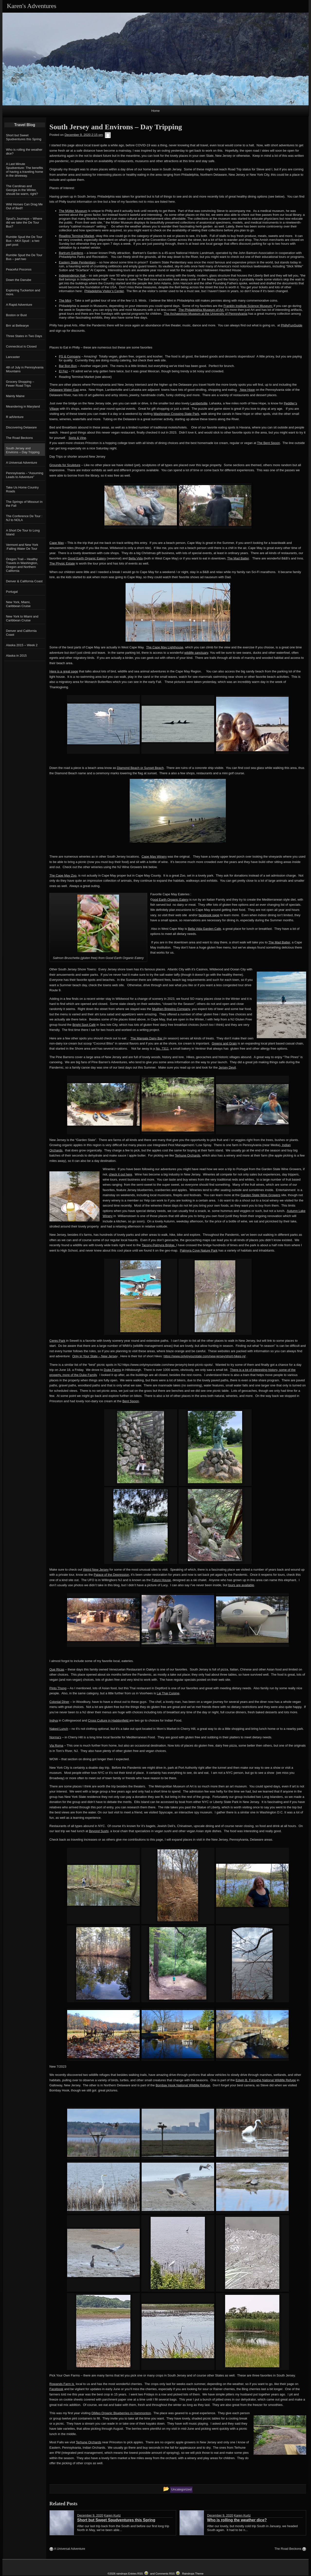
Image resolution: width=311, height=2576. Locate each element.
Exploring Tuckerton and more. (23, 292)
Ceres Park (57, 1340)
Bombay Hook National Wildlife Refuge (183, 2085)
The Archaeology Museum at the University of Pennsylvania (205, 313)
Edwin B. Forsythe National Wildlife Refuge (266, 2080)
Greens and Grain (224, 1043)
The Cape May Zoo (62, 875)
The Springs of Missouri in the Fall (24, 503)
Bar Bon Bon (68, 366)
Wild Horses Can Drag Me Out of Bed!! (24, 206)
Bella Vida (135, 558)
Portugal (12, 591)
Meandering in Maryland (23, 406)
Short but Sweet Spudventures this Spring (23, 137)
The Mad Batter (238, 558)
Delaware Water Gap (64, 390)
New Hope (247, 390)
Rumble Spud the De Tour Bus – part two (24, 257)
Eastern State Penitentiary (77, 262)
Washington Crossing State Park (176, 414)
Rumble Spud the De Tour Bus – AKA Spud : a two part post (24, 240)
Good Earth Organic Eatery (87, 558)
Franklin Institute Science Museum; (248, 306)
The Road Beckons (19, 438)
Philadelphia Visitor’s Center (104, 291)
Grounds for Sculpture (64, 465)
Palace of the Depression (111, 1574)
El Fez (63, 371)
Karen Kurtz (112, 2515)
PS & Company (70, 356)
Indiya (53, 1720)
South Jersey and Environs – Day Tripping (23, 450)
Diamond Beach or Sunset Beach (140, 768)
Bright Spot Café (84, 1025)
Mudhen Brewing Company (171, 1009)
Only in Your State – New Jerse (94, 1356)
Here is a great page (63, 671)
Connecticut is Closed (21, 346)
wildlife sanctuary (196, 652)
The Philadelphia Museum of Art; (201, 310)
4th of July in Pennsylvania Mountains (25, 369)
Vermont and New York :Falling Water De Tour (22, 546)
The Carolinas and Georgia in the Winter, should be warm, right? (22, 190)
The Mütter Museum (73, 211)
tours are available (241, 1585)
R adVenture (15, 417)
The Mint (65, 300)
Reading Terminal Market (76, 236)
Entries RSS (135, 2573)
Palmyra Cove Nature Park (199, 1250)
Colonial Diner (59, 1702)
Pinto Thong (57, 1688)
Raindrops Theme (192, 2573)
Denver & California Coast (24, 581)
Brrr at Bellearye (17, 325)
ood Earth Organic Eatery (171, 899)
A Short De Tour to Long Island (23, 532)
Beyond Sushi (99, 1831)
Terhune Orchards (187, 1155)
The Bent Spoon (268, 443)
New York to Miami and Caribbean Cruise (22, 618)
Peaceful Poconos (19, 269)
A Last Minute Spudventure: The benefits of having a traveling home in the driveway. (24, 169)
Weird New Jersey (96, 1569)
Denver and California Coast (21, 632)
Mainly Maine (15, 396)
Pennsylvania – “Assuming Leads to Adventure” (24, 475)
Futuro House (161, 1580)
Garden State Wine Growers (260, 1195)
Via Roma (56, 1745)
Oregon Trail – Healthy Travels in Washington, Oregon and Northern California (22, 565)
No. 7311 (162, 1048)
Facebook (56, 2389)
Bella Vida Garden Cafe (204, 929)
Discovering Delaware (21, 427)
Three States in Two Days (24, 336)
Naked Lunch (58, 1729)
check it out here (120, 1174)
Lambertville (199, 403)
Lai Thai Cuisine (168, 1693)
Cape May (56, 543)
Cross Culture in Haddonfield (108, 1720)
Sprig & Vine (77, 438)
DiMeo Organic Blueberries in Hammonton (121, 2413)
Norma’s (55, 1737)
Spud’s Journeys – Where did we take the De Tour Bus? (24, 222)
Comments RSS (165, 2573)
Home (155, 111)
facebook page (209, 915)
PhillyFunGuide (291, 325)
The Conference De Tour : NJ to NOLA (24, 518)
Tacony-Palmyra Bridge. (159, 1245)
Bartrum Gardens (71, 253)
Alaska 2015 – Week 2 (22, 645)
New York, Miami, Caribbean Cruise (18, 604)
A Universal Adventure (21, 462)
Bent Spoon (130, 1401)
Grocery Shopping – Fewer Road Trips (20, 383)
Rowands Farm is (62, 2384)
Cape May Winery (154, 856)
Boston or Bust (16, 315)
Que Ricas (56, 1669)
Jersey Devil (227, 1067)
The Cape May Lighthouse (164, 647)
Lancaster (13, 357)
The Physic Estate (62, 563)
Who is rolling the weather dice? (24, 151)
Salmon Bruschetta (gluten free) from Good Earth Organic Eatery (98, 958)
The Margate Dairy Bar (146, 1038)
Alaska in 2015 (16, 655)
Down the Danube (18, 280)
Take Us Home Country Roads (22, 489)
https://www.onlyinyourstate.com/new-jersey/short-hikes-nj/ (205, 1356)
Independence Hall (72, 275)
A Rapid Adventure (19, 304)
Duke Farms (112, 1370)
